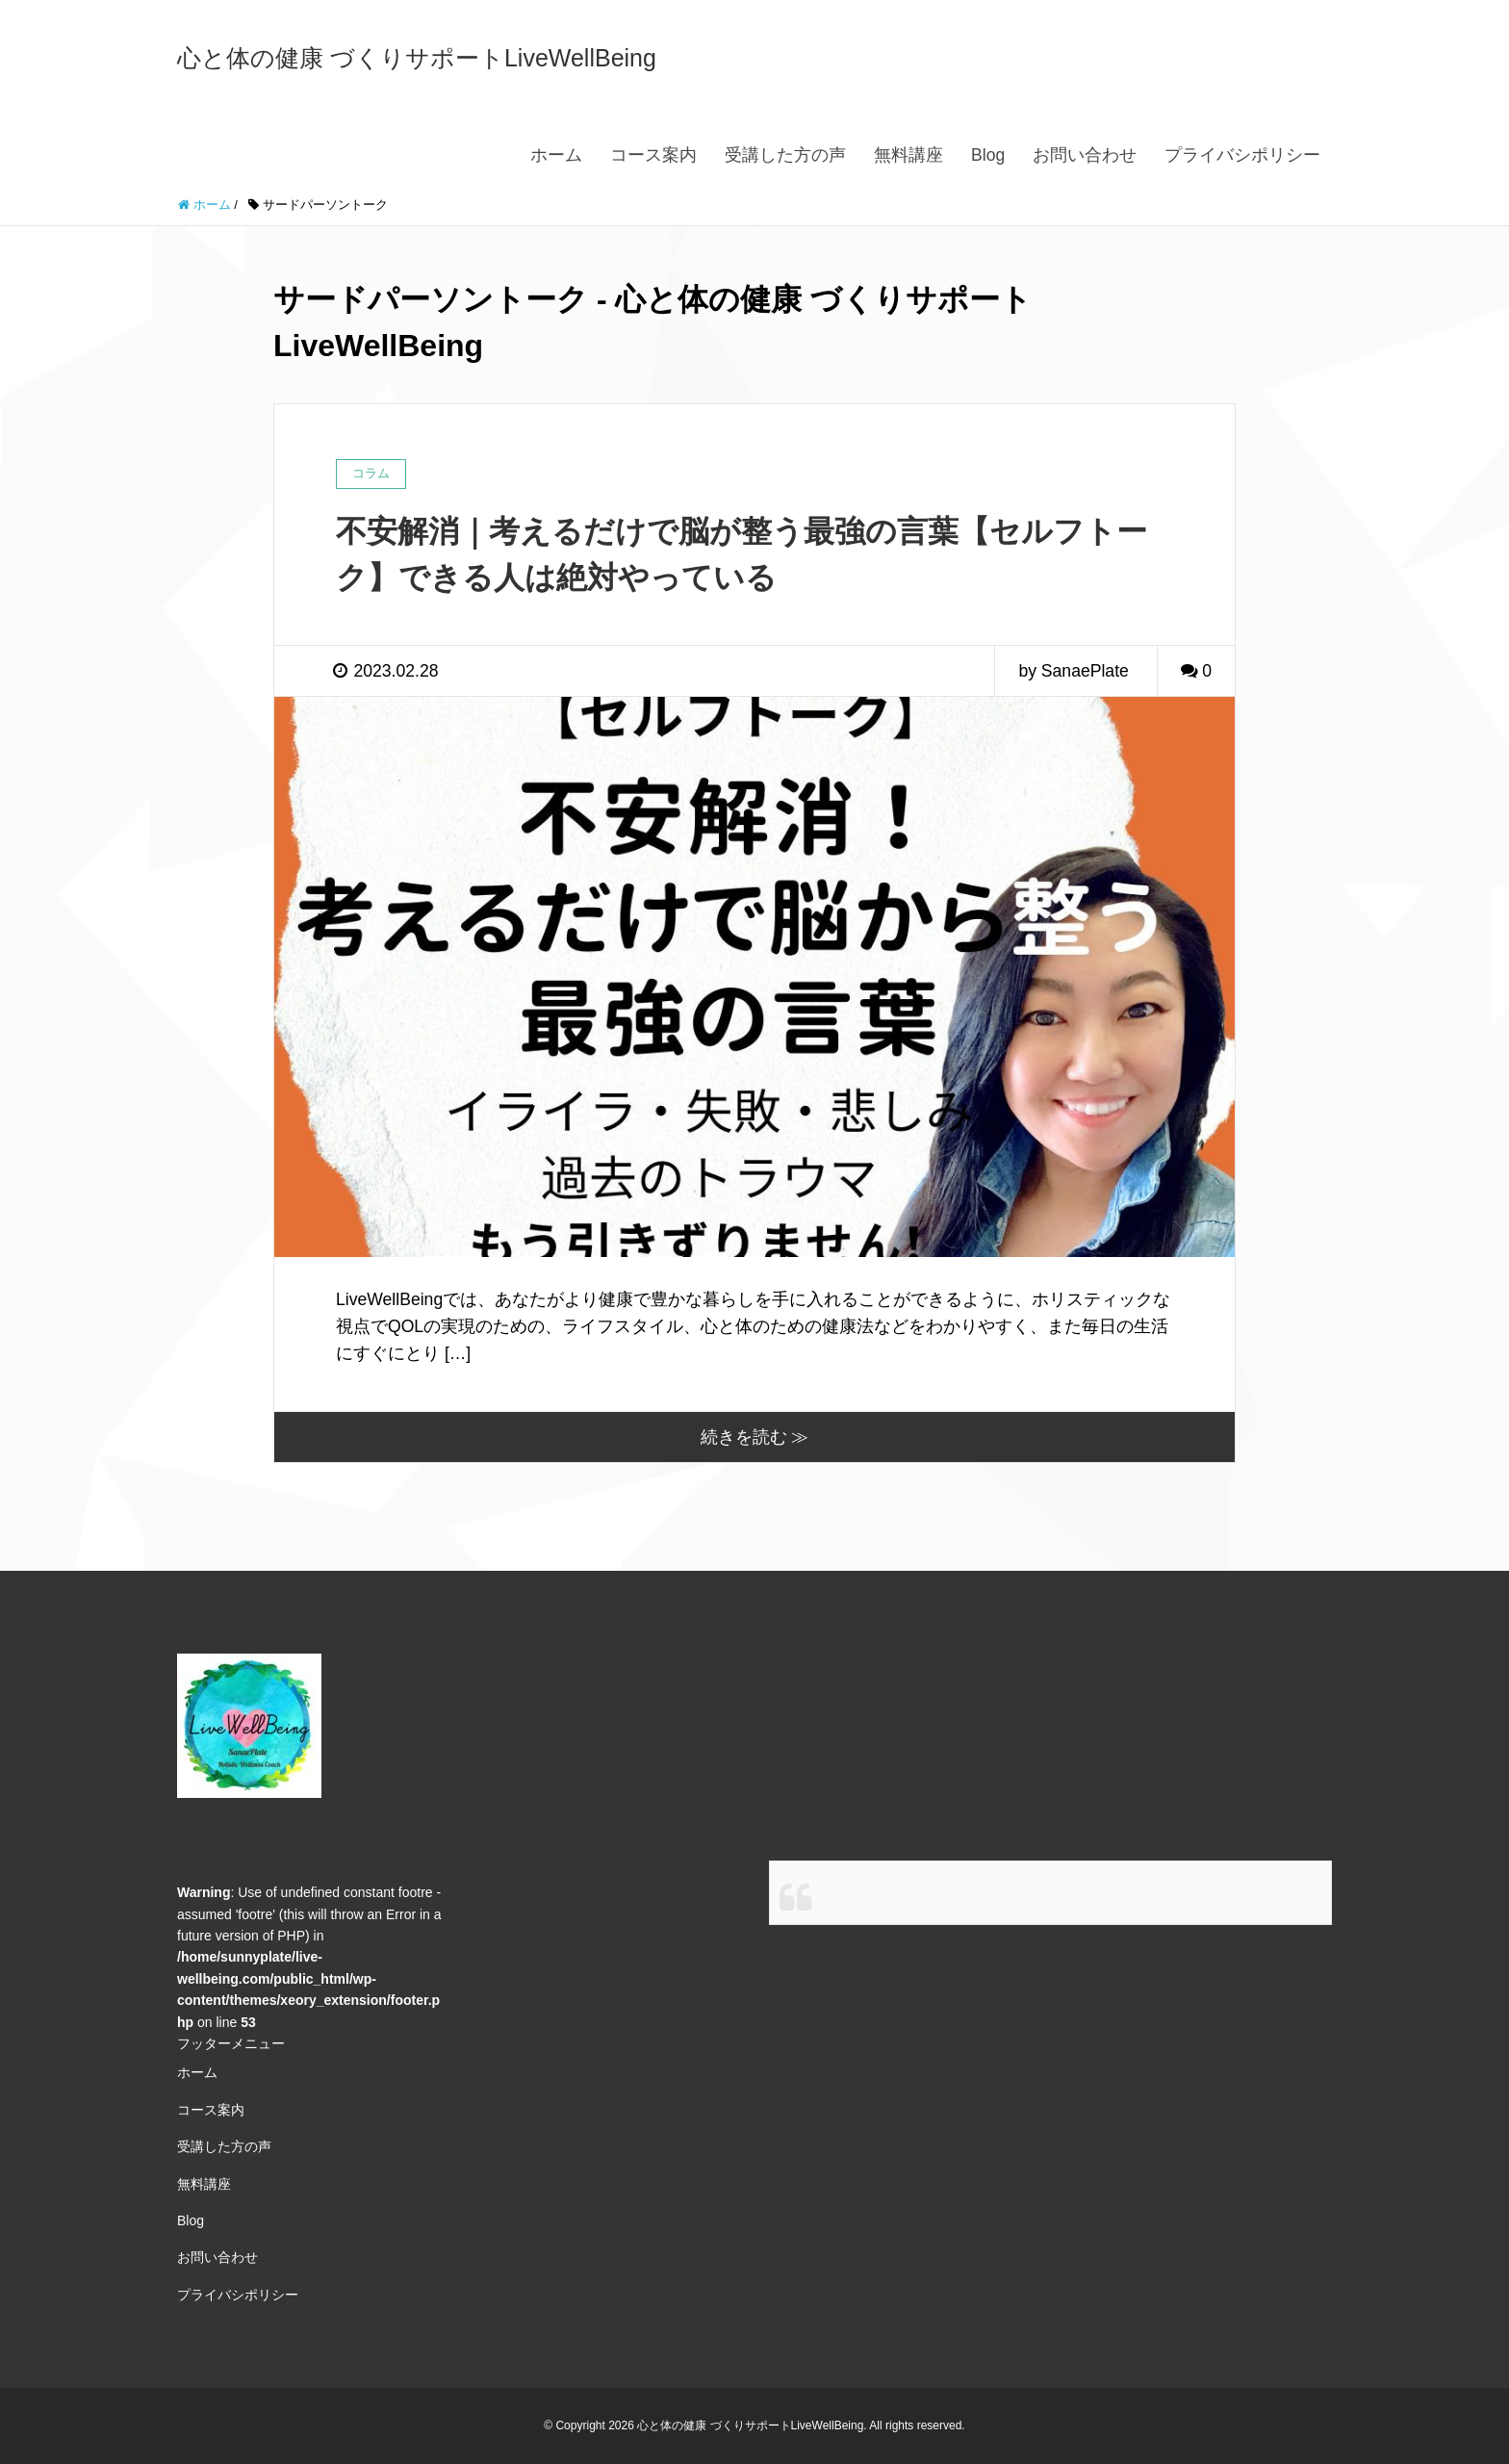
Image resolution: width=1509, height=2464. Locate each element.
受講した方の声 (785, 155)
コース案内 (653, 155)
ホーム (556, 155)
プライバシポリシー (1242, 155)
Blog (988, 155)
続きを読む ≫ (755, 1437)
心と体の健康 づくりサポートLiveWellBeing (416, 57)
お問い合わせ (1085, 155)
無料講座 (908, 155)
